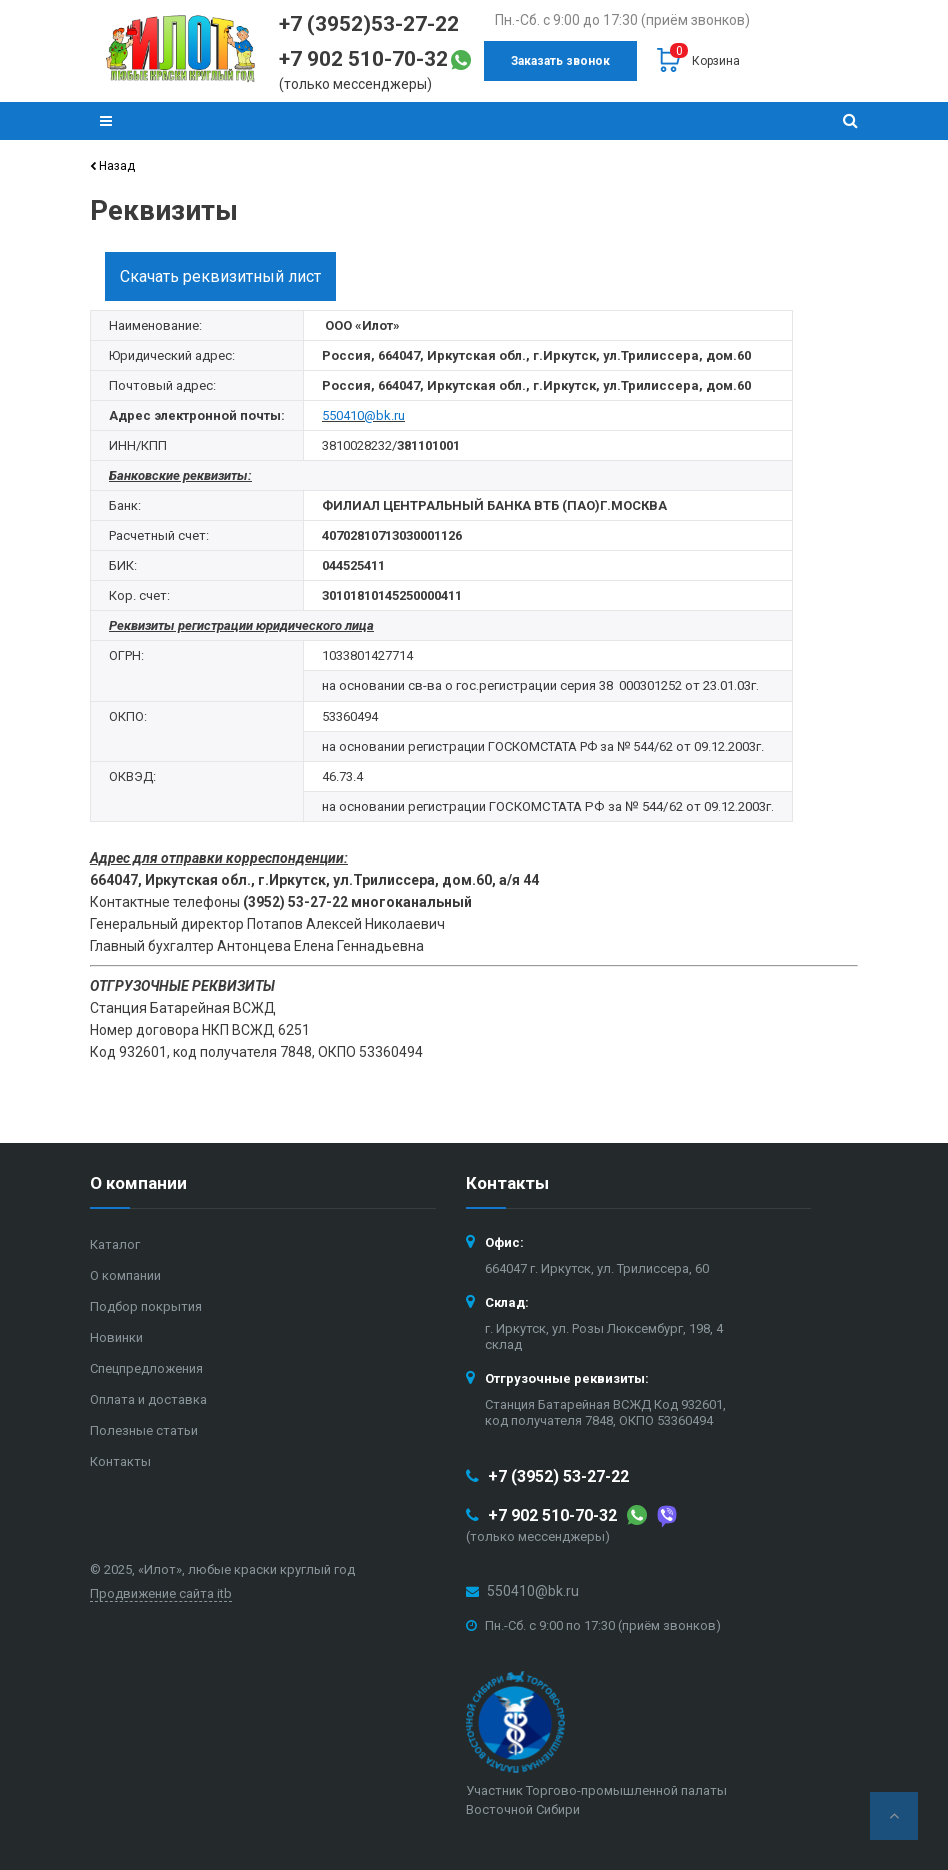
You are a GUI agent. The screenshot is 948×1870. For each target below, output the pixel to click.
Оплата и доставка (148, 1399)
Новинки (116, 1337)
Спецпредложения (146, 1368)
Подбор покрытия (146, 1306)
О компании (125, 1275)
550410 (343, 415)
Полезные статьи (144, 1430)
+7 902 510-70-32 (552, 1515)
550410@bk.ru (533, 1591)
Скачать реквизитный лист (220, 276)
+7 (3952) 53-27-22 (558, 1476)
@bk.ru (384, 415)
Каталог (115, 1244)
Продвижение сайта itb (161, 1593)
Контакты (120, 1461)
